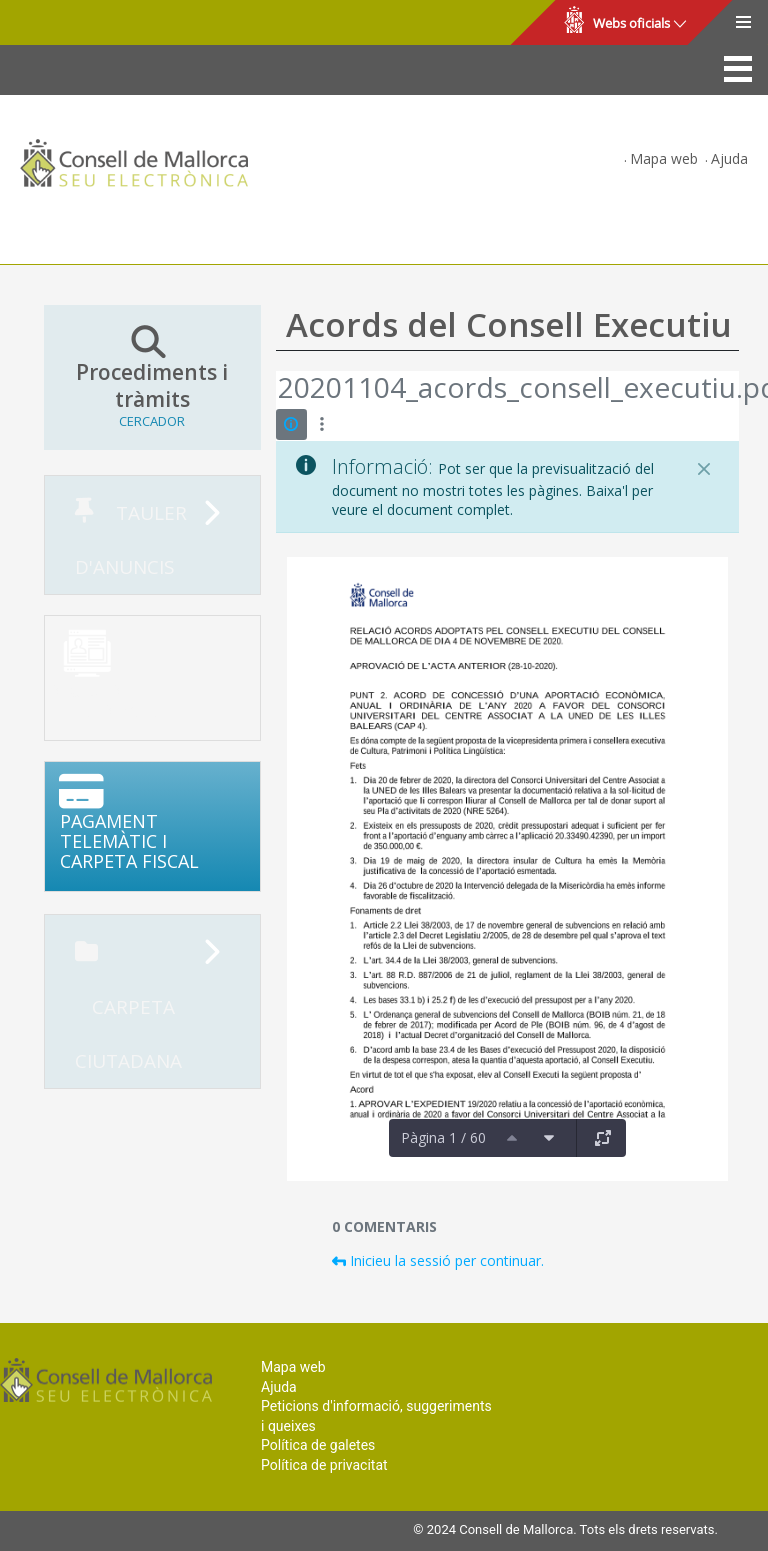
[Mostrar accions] (322, 424)
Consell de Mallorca (83, 23)
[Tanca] (704, 469)
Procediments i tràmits (152, 377)
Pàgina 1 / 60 (443, 1137)
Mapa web (664, 158)
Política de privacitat (324, 1465)
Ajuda (729, 158)
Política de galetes (318, 1445)
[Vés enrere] (277, 390)
